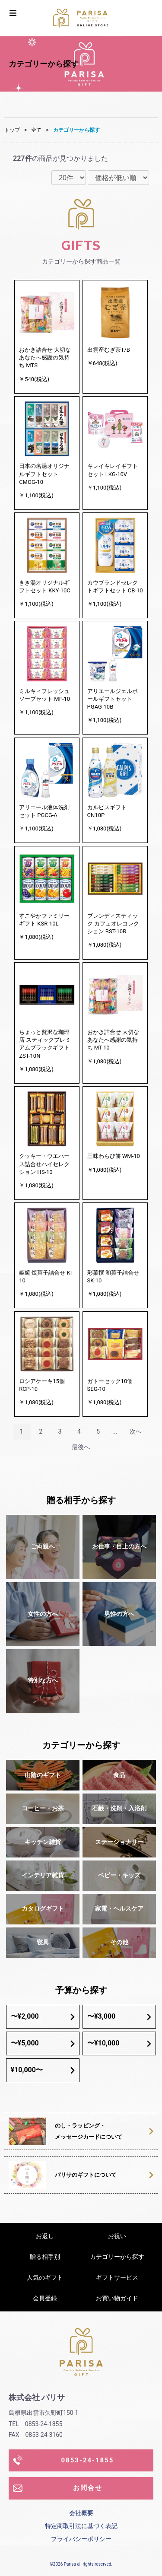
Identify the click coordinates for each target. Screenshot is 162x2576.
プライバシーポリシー (81, 2538)
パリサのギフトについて (104, 2175)
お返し (45, 2236)
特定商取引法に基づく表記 (81, 2525)
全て (36, 130)
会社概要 (81, 2512)
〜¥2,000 (43, 2016)
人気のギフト (45, 2277)
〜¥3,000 (119, 2016)
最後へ (81, 1447)
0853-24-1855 (63, 2460)
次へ (136, 1431)
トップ (12, 130)
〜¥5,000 (43, 2043)
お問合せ (57, 2488)
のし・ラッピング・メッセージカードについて (104, 2131)
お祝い (117, 2236)
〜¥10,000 (119, 2043)
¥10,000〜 (43, 2070)
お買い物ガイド (117, 2298)
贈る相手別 (45, 2256)
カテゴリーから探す (76, 130)
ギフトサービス (117, 2277)
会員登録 (45, 2298)
